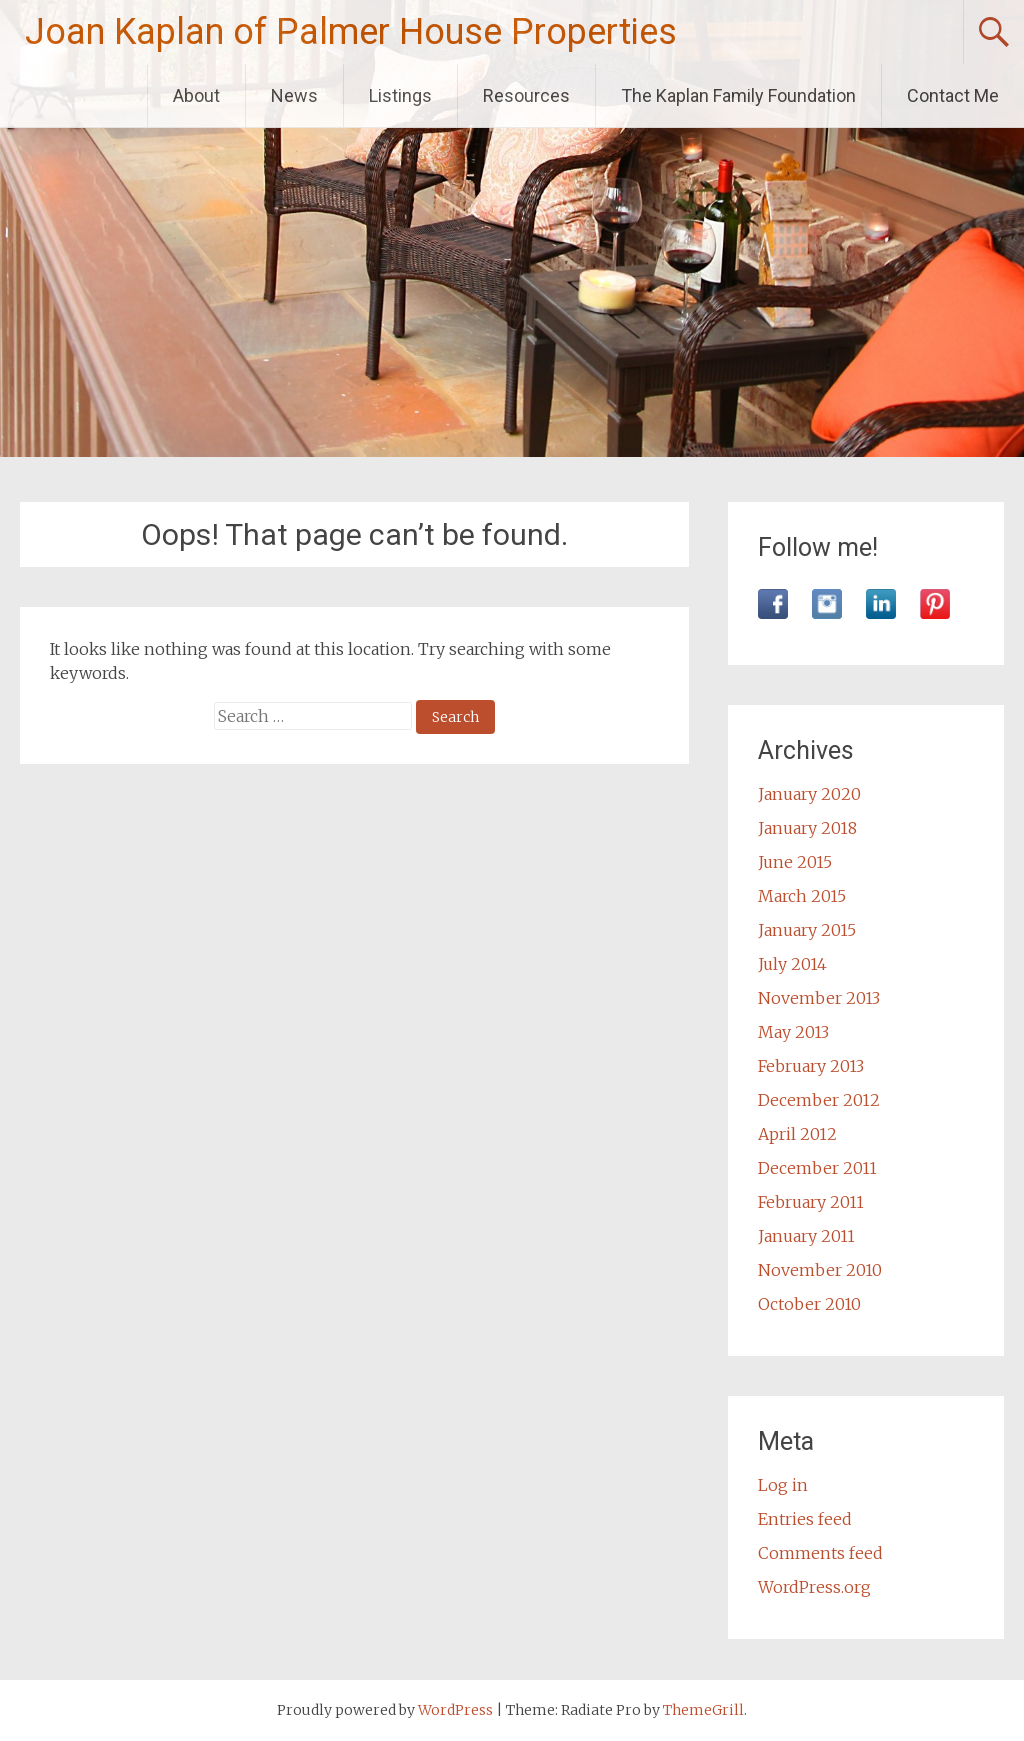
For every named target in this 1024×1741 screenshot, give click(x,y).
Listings (400, 95)
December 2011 (817, 1168)
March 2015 (802, 896)
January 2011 (806, 1236)
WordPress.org (814, 1587)
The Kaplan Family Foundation (738, 95)
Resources (526, 95)
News (294, 95)
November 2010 (820, 1270)
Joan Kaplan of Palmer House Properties (351, 32)
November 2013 (819, 998)
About (196, 95)
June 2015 (795, 862)
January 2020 (809, 794)
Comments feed (820, 1553)
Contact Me (953, 95)
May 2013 (793, 1032)
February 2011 (811, 1202)
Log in (783, 1485)
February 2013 (811, 1066)
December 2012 (819, 1100)
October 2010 (809, 1304)
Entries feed (805, 1519)
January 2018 (807, 828)
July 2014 (792, 964)
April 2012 (797, 1134)
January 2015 (807, 930)
